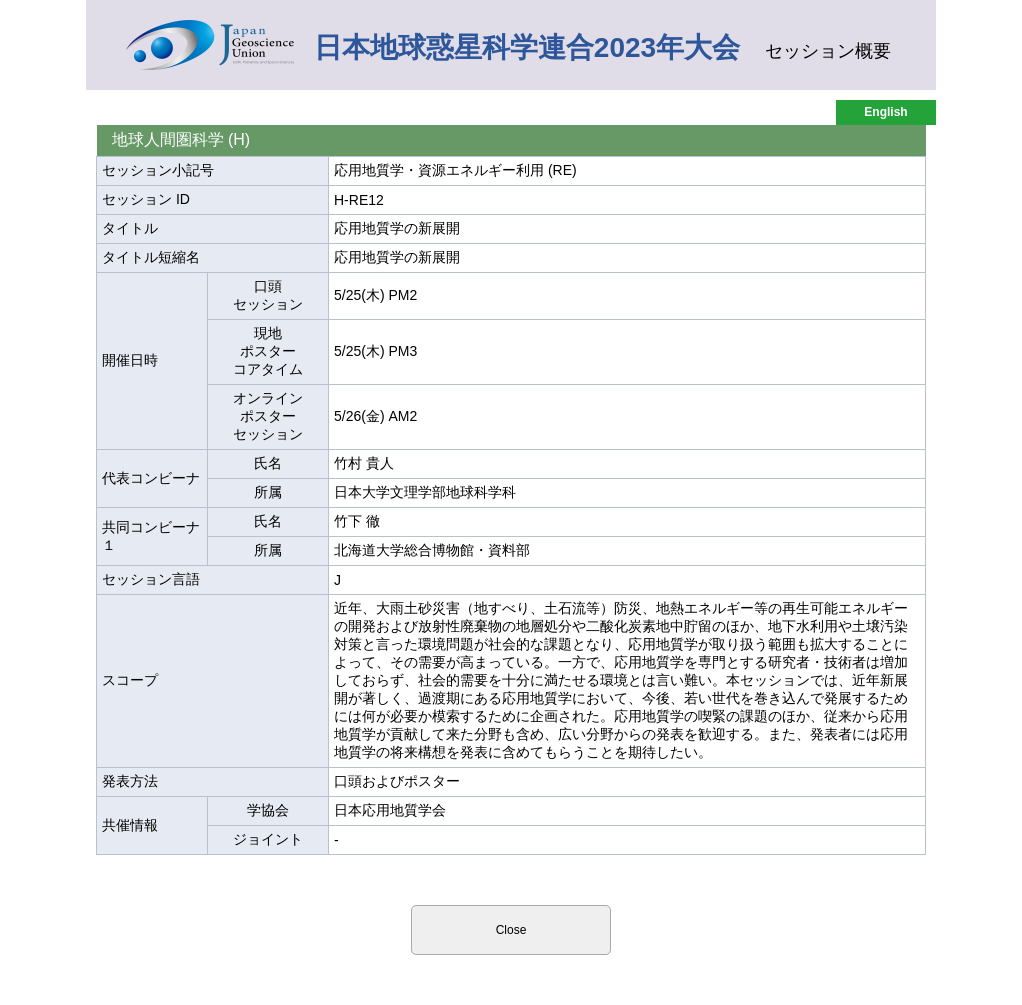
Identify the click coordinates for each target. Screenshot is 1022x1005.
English (885, 112)
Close (511, 930)
